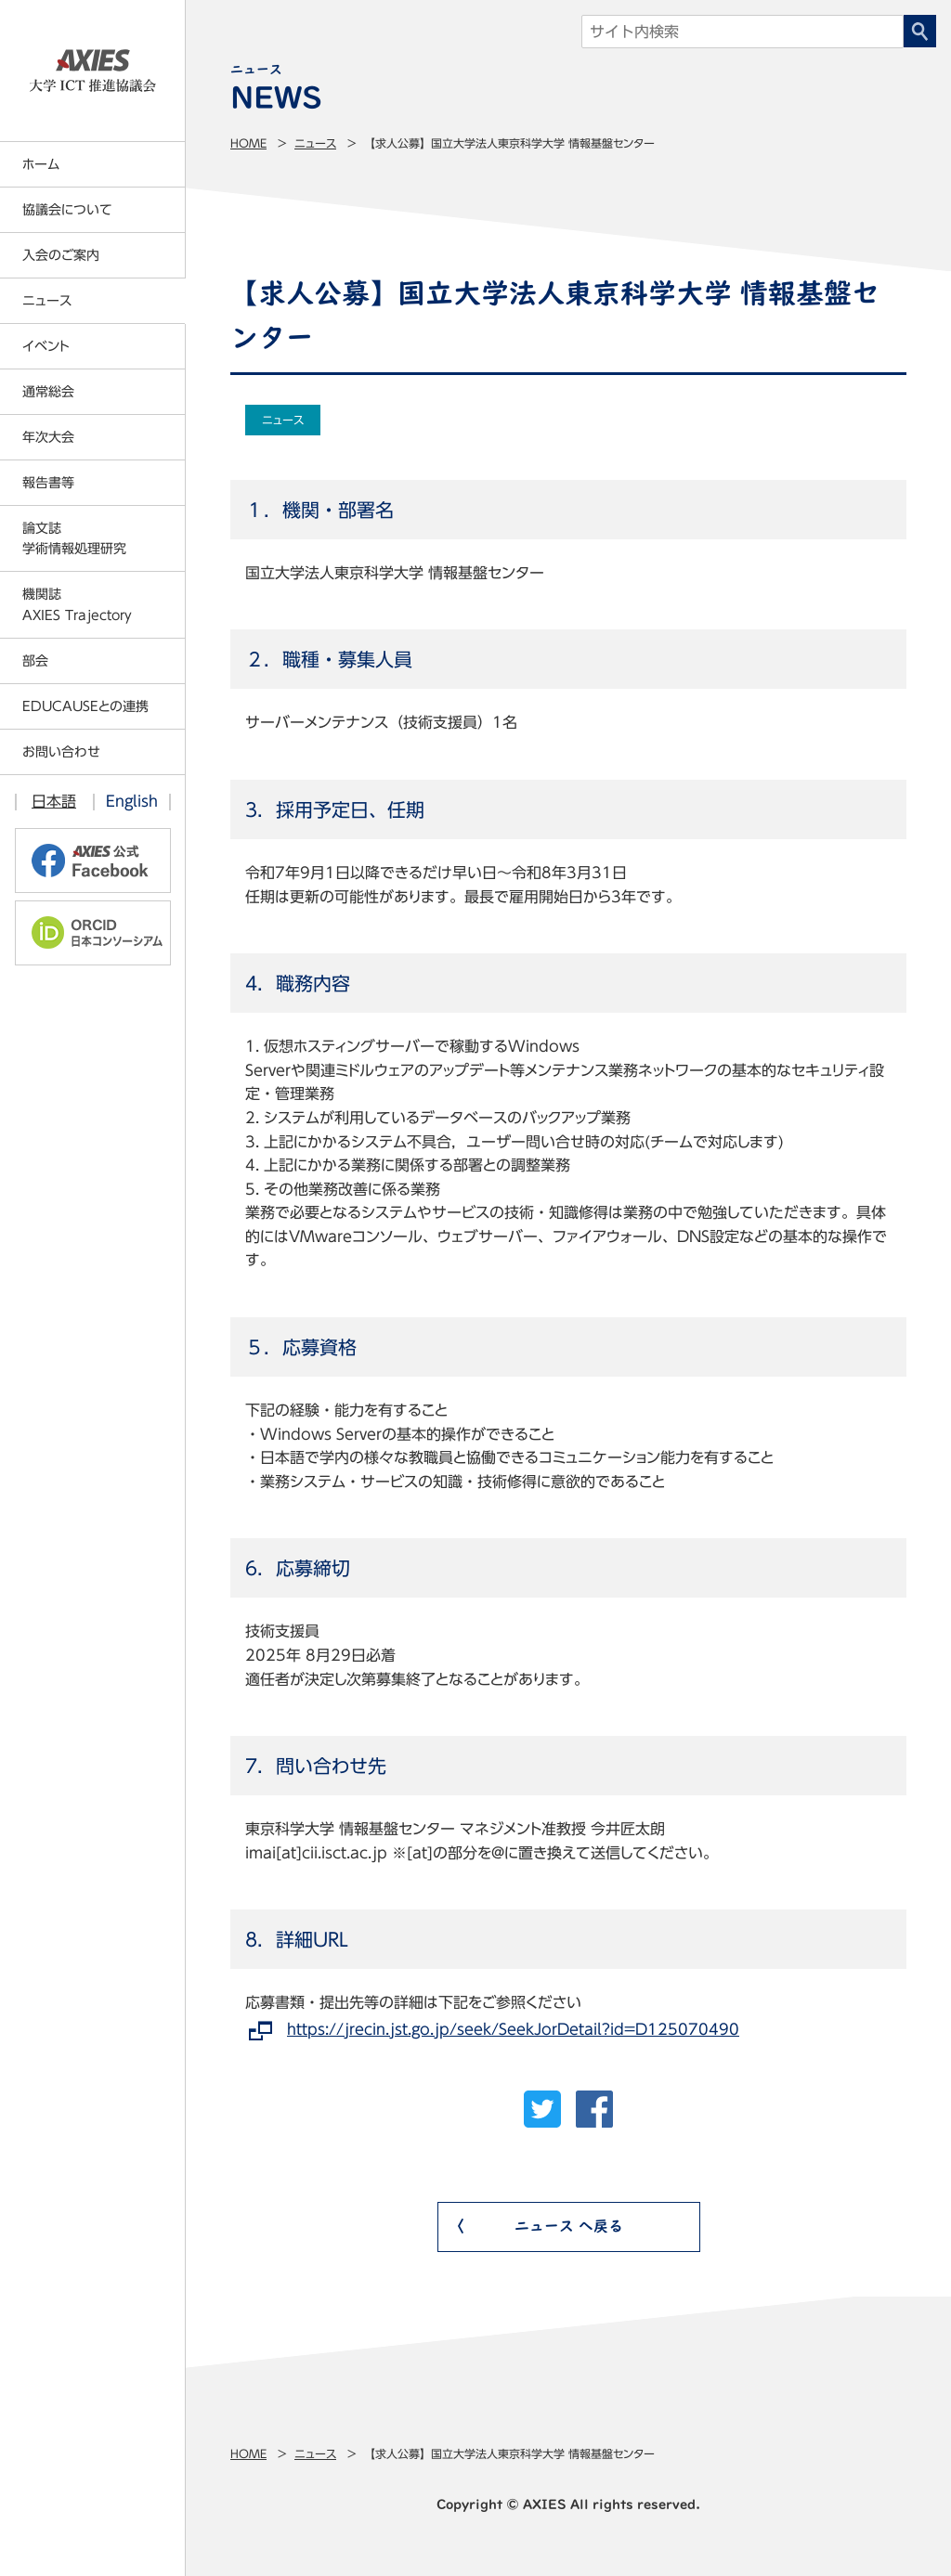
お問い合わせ (61, 751)
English (132, 801)
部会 (35, 660)
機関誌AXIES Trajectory (77, 604)
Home (248, 143)
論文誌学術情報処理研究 (74, 538)
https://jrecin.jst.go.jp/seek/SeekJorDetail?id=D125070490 (513, 2029)
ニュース (315, 143)
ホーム (40, 164)
